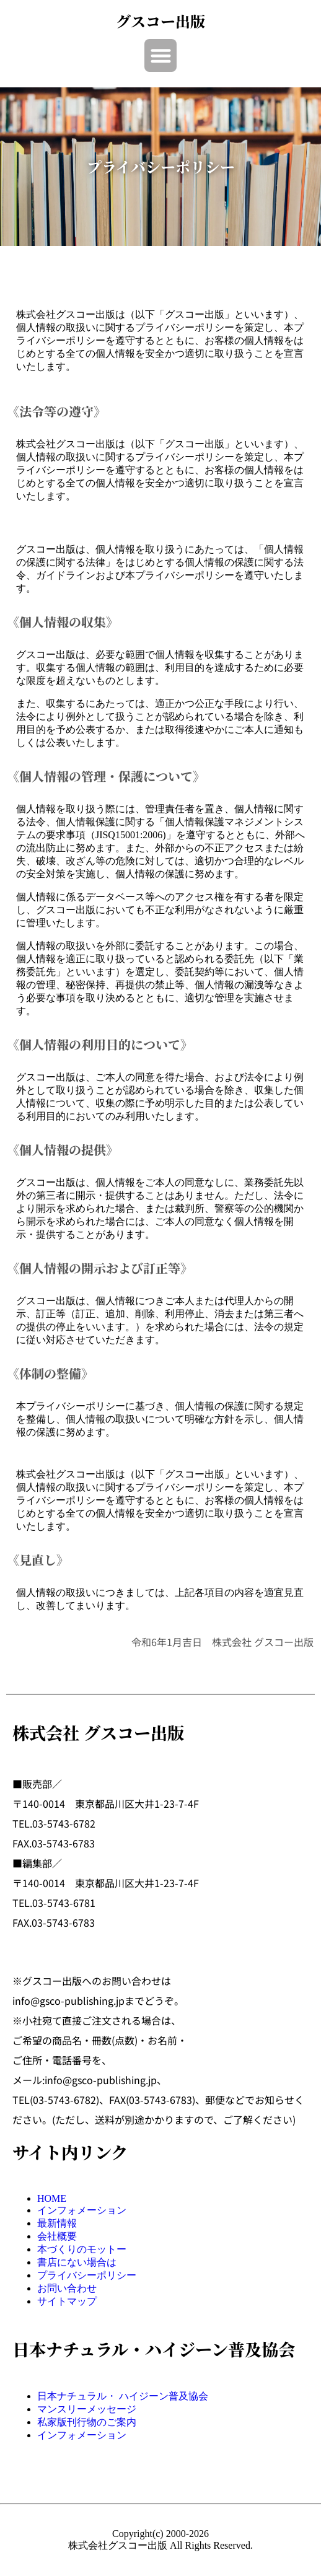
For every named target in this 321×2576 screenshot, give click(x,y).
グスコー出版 (160, 21)
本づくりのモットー (81, 2249)
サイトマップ (67, 2301)
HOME (51, 2198)
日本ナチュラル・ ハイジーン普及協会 (122, 2396)
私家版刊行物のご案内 (86, 2422)
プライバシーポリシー (86, 2275)
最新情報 (57, 2223)
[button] (160, 55)
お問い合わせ (67, 2288)
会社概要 (57, 2236)
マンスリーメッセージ (86, 2409)
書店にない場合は (77, 2262)
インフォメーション (81, 2210)
